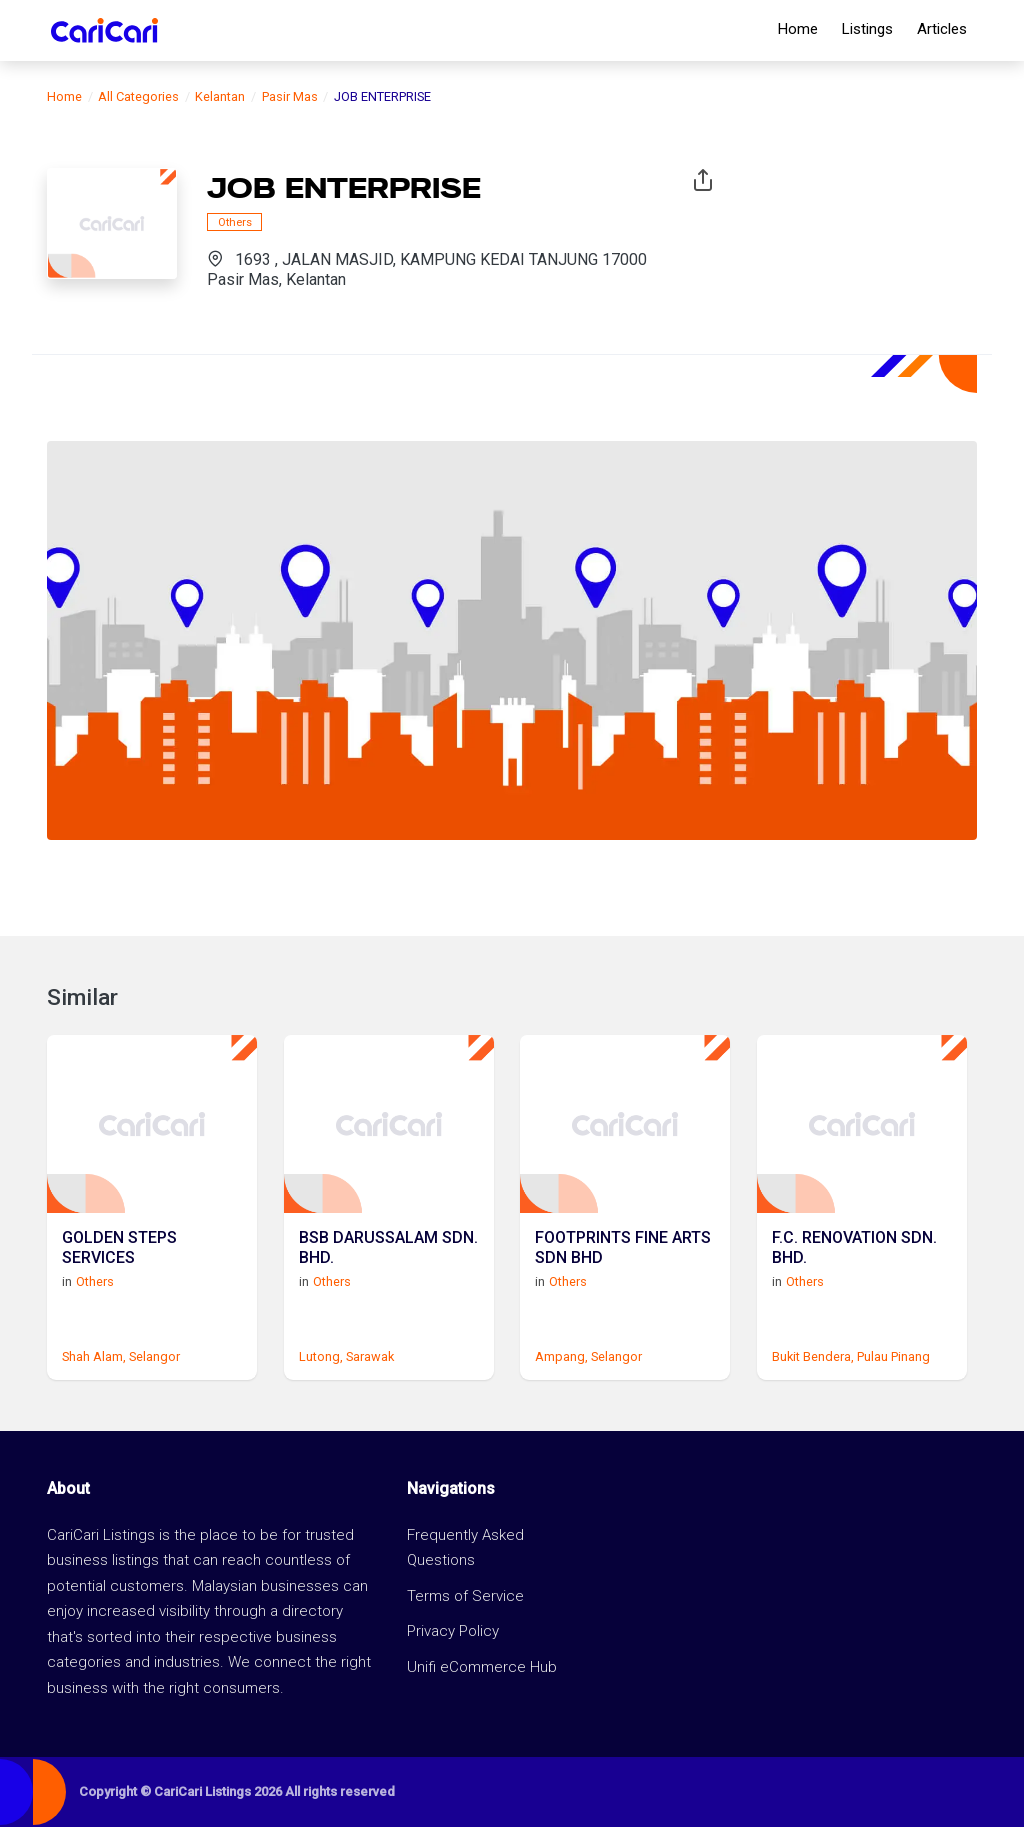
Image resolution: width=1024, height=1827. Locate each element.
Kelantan (220, 96)
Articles (942, 29)
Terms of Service (465, 1596)
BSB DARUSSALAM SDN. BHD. (388, 1247)
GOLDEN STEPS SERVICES (119, 1247)
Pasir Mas (290, 96)
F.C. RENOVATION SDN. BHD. (854, 1247)
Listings (867, 29)
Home (798, 29)
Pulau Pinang (893, 1356)
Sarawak (370, 1356)
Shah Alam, (94, 1356)
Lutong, (321, 1356)
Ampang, (561, 1356)
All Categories (138, 96)
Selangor (154, 1356)
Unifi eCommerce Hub (482, 1667)
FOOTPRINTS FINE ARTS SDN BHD (623, 1247)
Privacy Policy (453, 1631)
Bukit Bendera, (813, 1356)
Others (235, 221)
